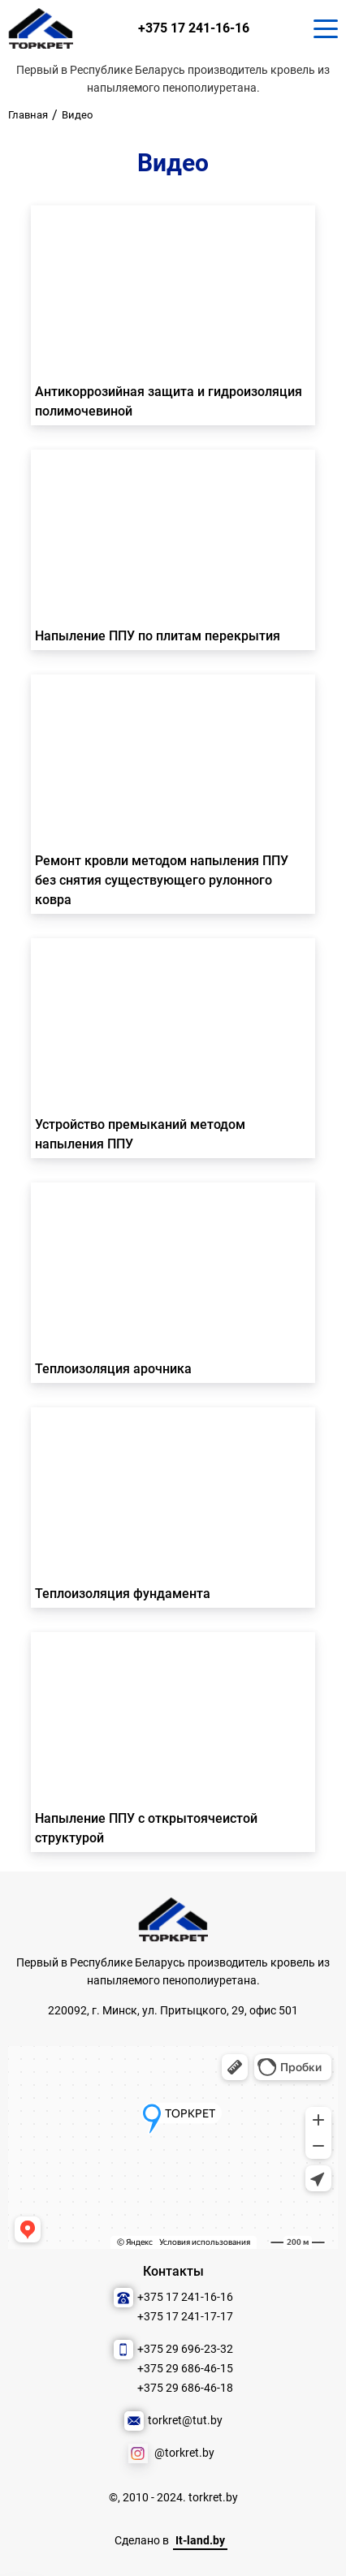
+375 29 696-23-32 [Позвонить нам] (185, 2349)
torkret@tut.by (185, 2420)
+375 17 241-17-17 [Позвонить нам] (185, 2317)
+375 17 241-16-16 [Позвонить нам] (193, 28)
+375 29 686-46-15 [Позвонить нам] (185, 2369)
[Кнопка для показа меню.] (326, 28)
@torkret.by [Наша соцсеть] (184, 2453)
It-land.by (200, 2541)
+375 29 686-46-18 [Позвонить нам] (185, 2388)
